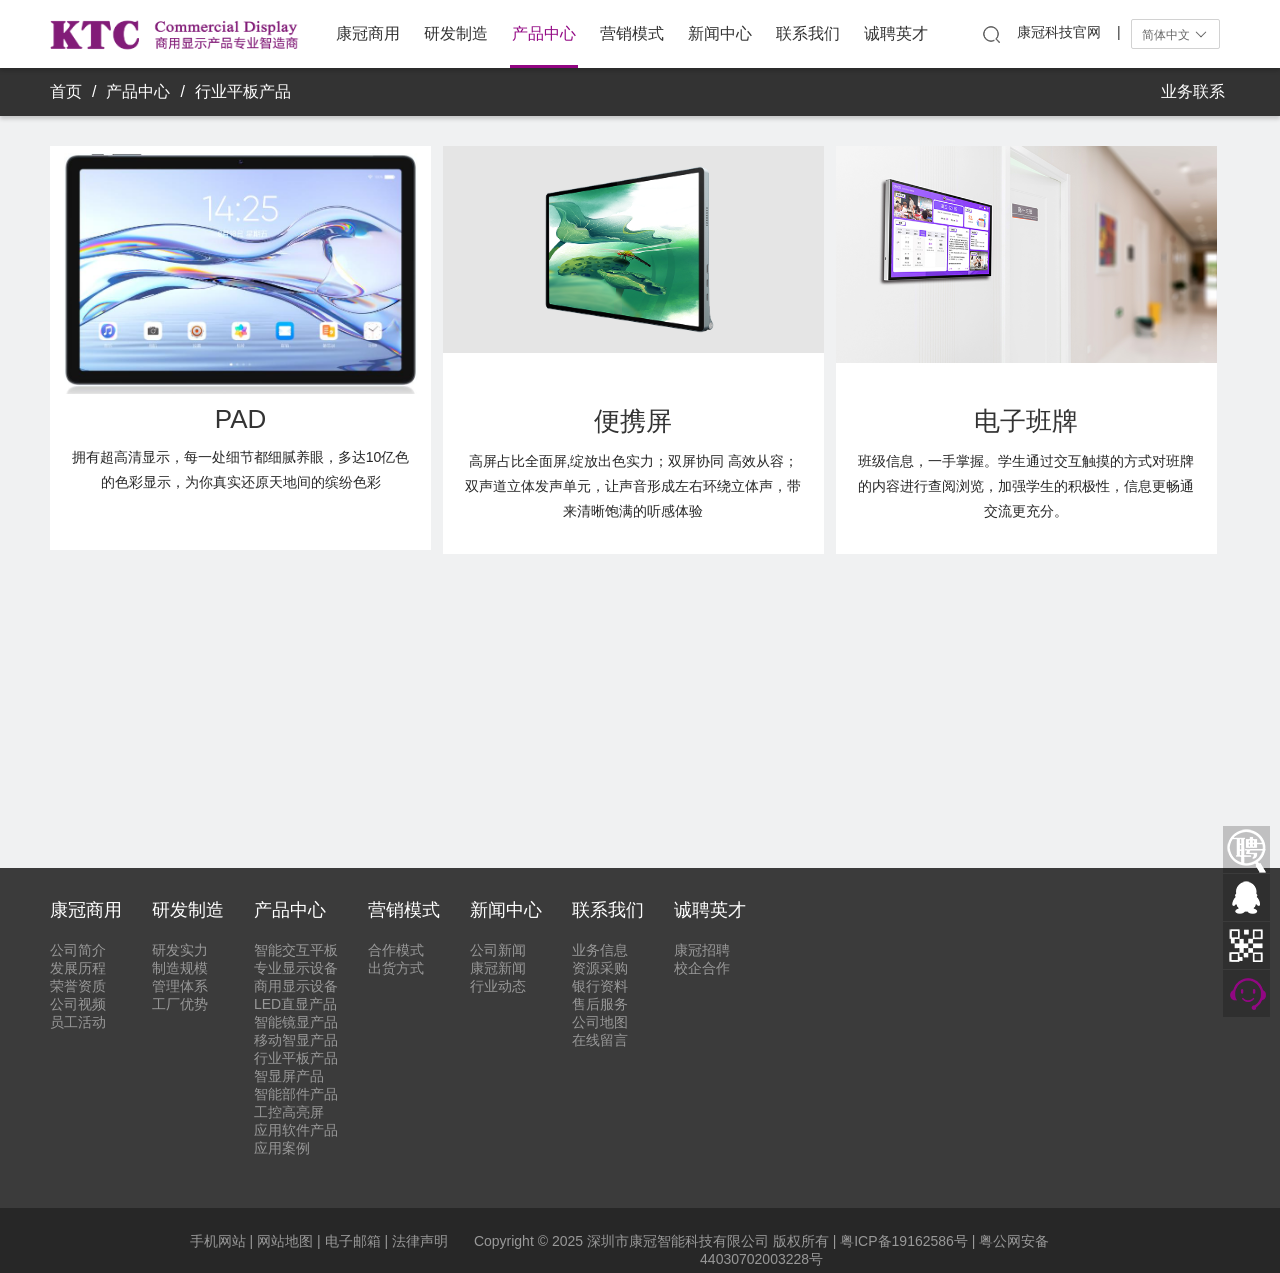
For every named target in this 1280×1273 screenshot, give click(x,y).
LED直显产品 (295, 1004)
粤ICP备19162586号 (904, 1241)
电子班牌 (1026, 421)
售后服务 (600, 1004)
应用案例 (282, 1148)
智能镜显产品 (296, 1022)
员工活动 (78, 1022)
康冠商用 (368, 33)
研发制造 (456, 33)
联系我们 (808, 33)
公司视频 (78, 1004)
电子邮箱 (353, 1241)
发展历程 (78, 968)
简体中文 (1175, 35)
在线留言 (600, 1040)
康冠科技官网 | (1068, 32)
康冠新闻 (498, 968)
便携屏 (633, 421)
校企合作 (702, 968)
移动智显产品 (296, 1040)
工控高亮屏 (289, 1112)
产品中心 (544, 33)
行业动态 (498, 986)
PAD (241, 419)
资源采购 (600, 968)
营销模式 (632, 33)
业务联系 (1193, 91)
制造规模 (180, 968)
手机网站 (218, 1241)
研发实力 (180, 950)
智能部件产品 (296, 1094)
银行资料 (600, 986)
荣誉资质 (78, 986)
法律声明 (420, 1241)
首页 (66, 91)
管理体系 (180, 986)
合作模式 (396, 950)
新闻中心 (720, 33)
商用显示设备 (296, 986)
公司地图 (600, 1022)
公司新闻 (498, 950)
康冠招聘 (702, 950)
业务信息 (600, 950)
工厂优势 (180, 1004)
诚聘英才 (896, 33)
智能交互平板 (296, 950)
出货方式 (396, 968)
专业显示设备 (296, 968)
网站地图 (285, 1241)
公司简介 (78, 950)
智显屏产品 (289, 1076)
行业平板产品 (243, 91)
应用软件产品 (296, 1130)
